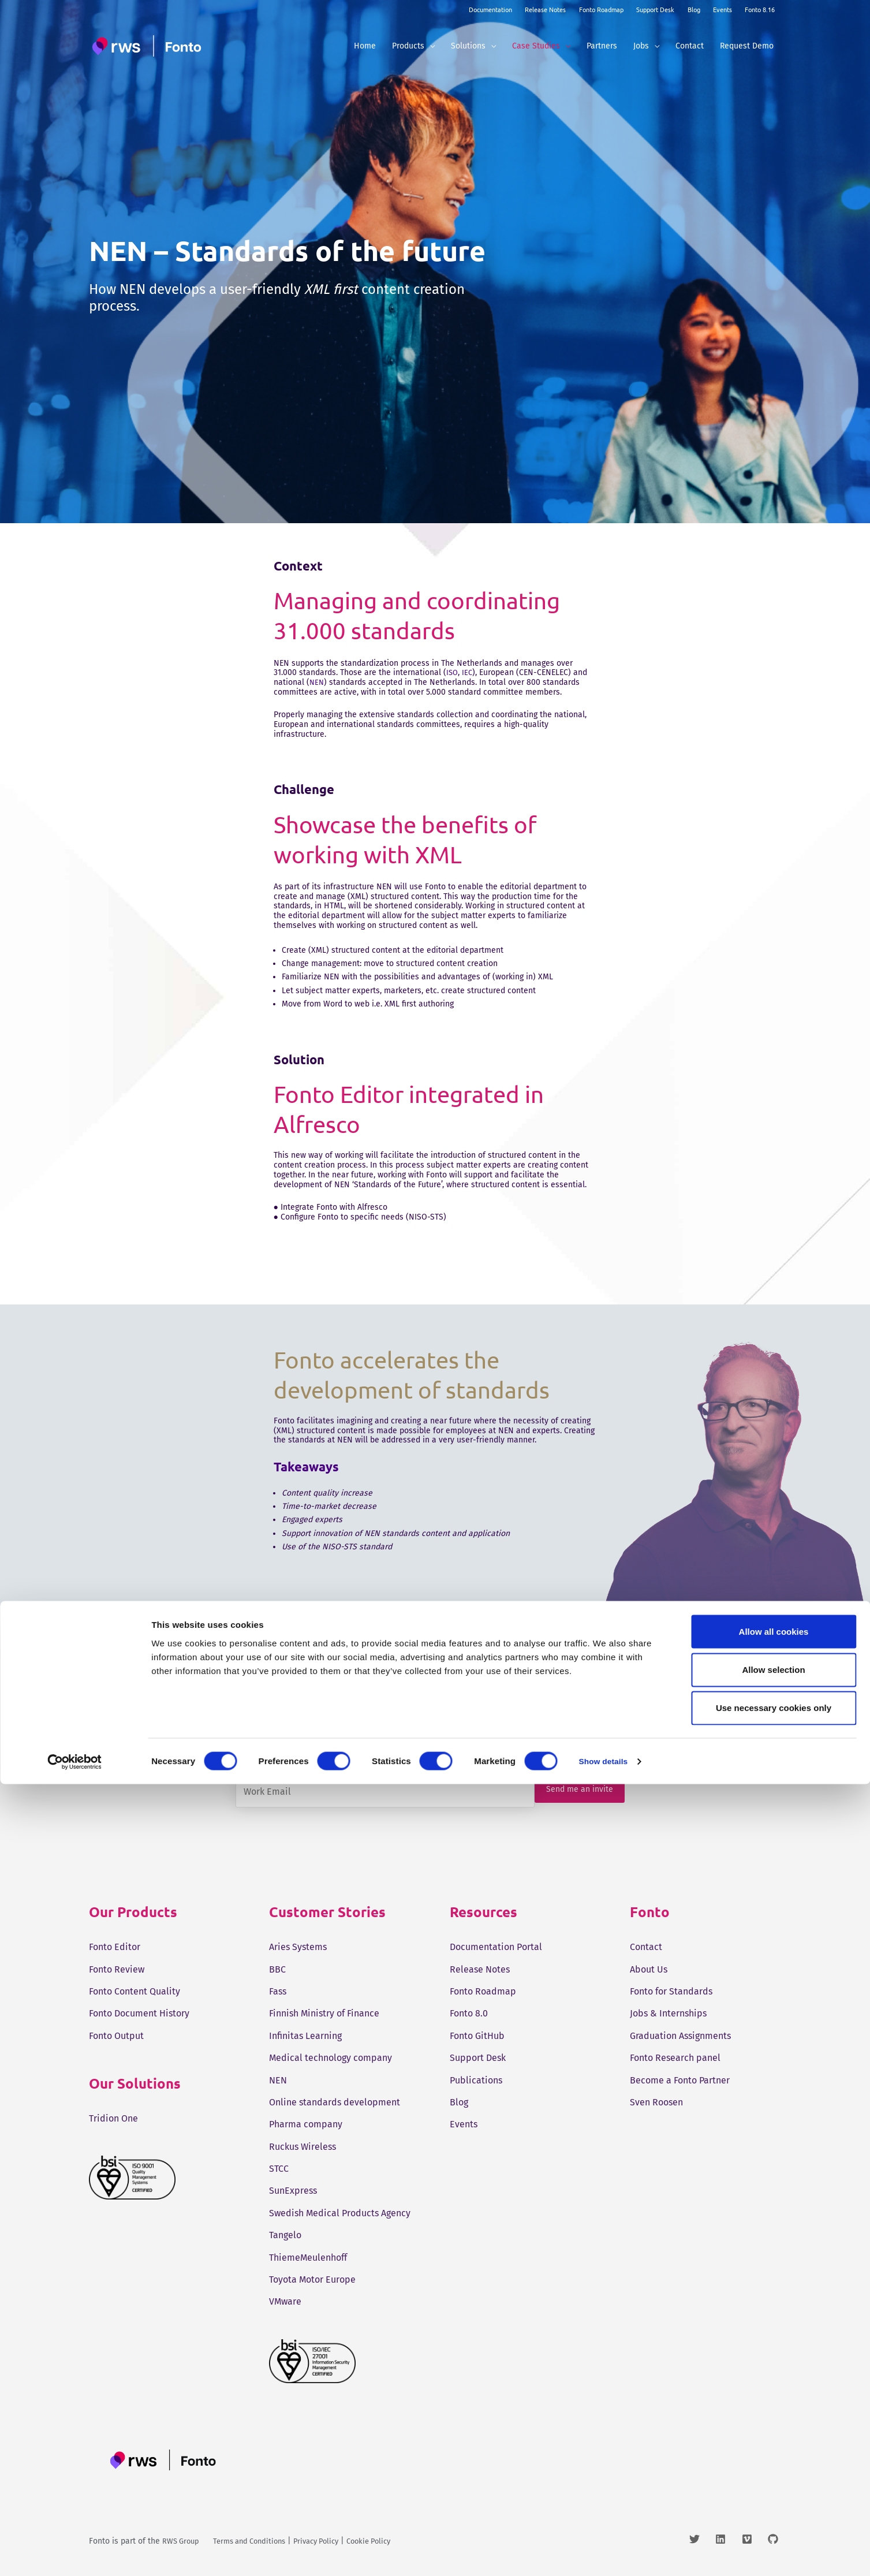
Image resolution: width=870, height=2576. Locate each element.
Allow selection (773, 2461)
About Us (648, 1969)
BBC (277, 1969)
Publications (476, 2080)
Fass (277, 1991)
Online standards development (334, 2102)
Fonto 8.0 (469, 2013)
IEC (468, 672)
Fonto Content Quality (134, 1991)
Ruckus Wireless (302, 2146)
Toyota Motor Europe (312, 2279)
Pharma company (305, 2124)
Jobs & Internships (668, 2013)
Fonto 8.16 (760, 9)
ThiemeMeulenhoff (308, 2257)
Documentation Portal (496, 1946)
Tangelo (285, 2235)
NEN (317, 682)
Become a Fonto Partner (680, 2080)
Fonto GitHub (477, 2035)
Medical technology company (330, 2057)
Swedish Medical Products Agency (339, 2213)
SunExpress (293, 2190)
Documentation (490, 9)
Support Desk (655, 9)
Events (722, 9)
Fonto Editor (114, 1946)
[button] (429, 46)
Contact (646, 1946)
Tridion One (113, 2118)
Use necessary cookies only (773, 2500)
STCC (279, 2168)
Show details (606, 2553)
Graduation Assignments (680, 2035)
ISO (452, 672)
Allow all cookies (774, 2423)
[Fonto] (148, 46)
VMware (285, 2301)
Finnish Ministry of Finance (324, 2013)
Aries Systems (298, 1946)
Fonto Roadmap (601, 9)
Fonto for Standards (671, 1991)
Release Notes (545, 9)
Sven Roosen (656, 2102)
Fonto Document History (139, 2013)
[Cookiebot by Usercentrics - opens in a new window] (74, 2553)
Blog (694, 9)
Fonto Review (116, 1969)
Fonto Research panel (675, 2057)
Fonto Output (116, 2035)
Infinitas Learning (305, 2035)
